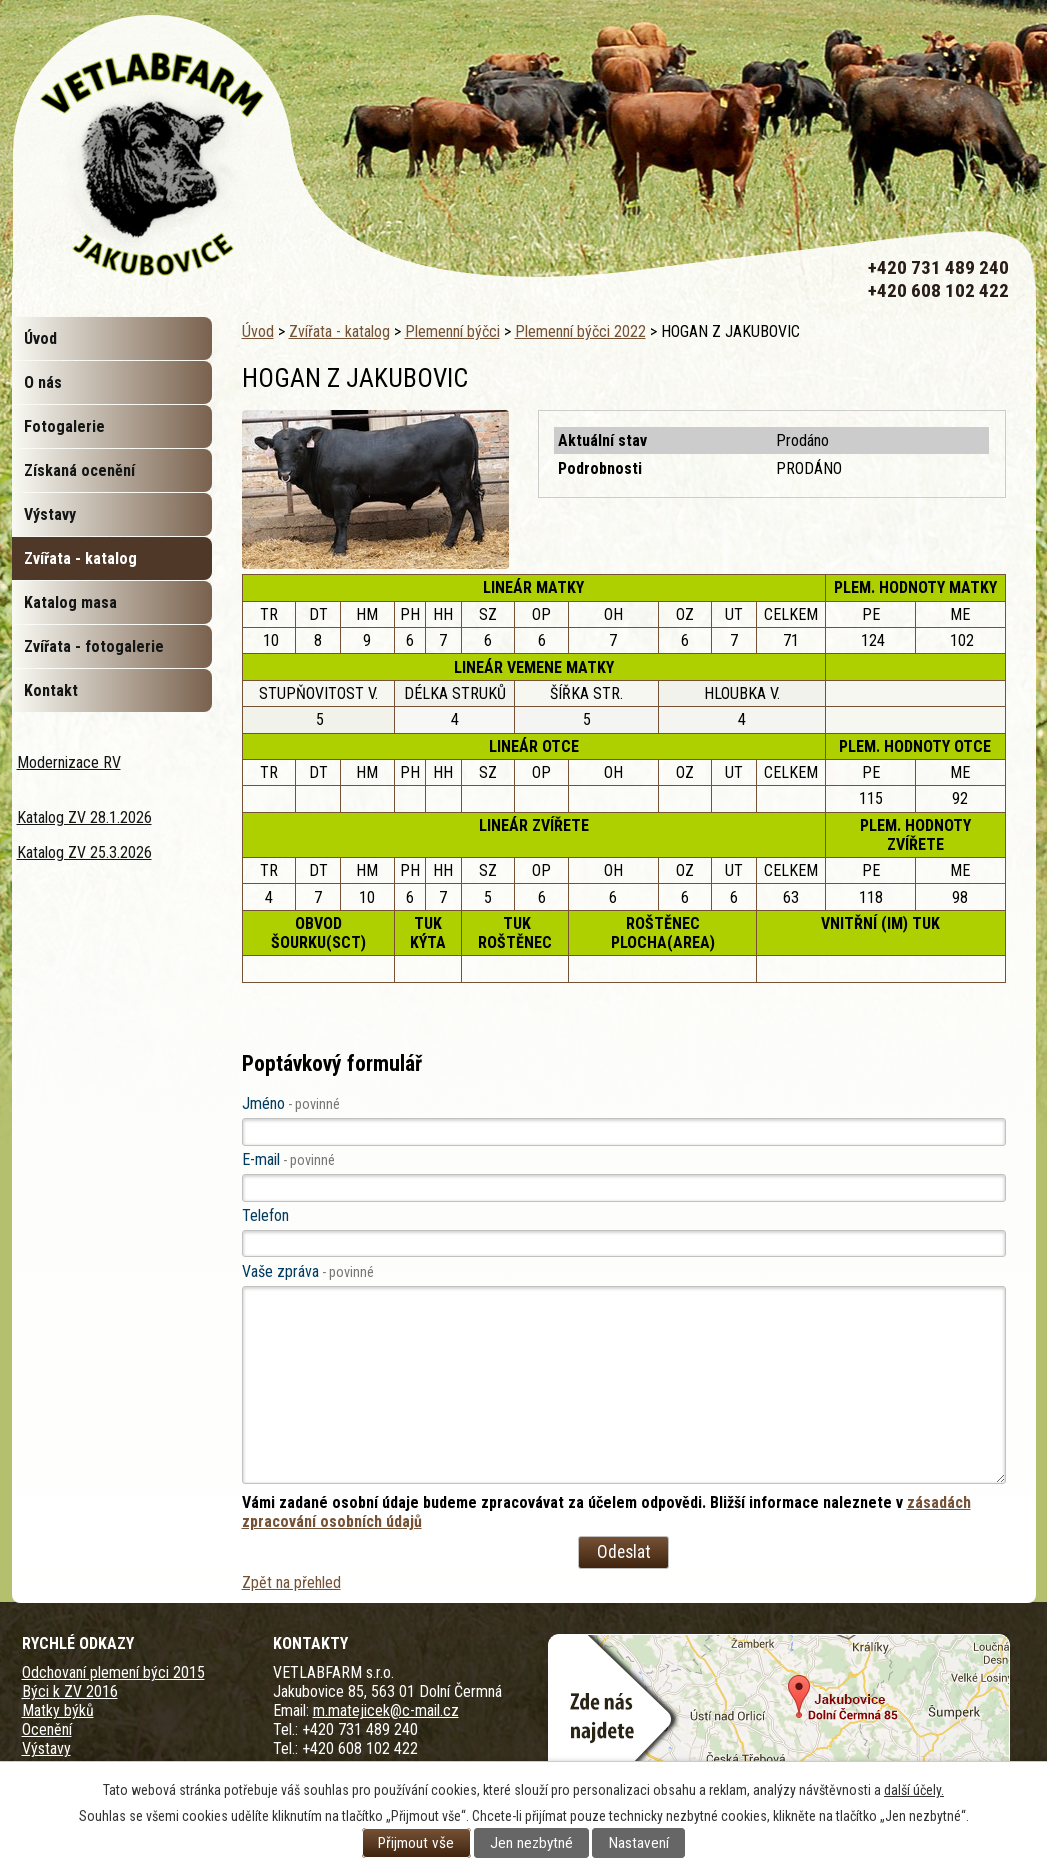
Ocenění (47, 1729)
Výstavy (50, 514)
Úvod (258, 331)
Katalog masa (70, 602)
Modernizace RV (69, 762)
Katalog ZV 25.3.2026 (84, 852)
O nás (43, 382)
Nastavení (639, 1843)
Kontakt (51, 690)
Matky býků (58, 1710)
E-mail (288, 1159)
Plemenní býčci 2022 (580, 331)
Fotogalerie (64, 426)
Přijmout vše (416, 1843)
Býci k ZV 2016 (70, 1691)
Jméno (291, 1103)
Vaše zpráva (308, 1271)
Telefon (265, 1215)
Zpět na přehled (291, 1582)
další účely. (914, 1790)
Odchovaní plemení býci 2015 (113, 1672)
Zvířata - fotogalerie (94, 646)
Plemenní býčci (452, 331)
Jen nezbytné (531, 1843)
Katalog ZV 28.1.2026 (84, 817)
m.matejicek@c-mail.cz (386, 1710)
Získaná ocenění (79, 470)
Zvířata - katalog (339, 331)
